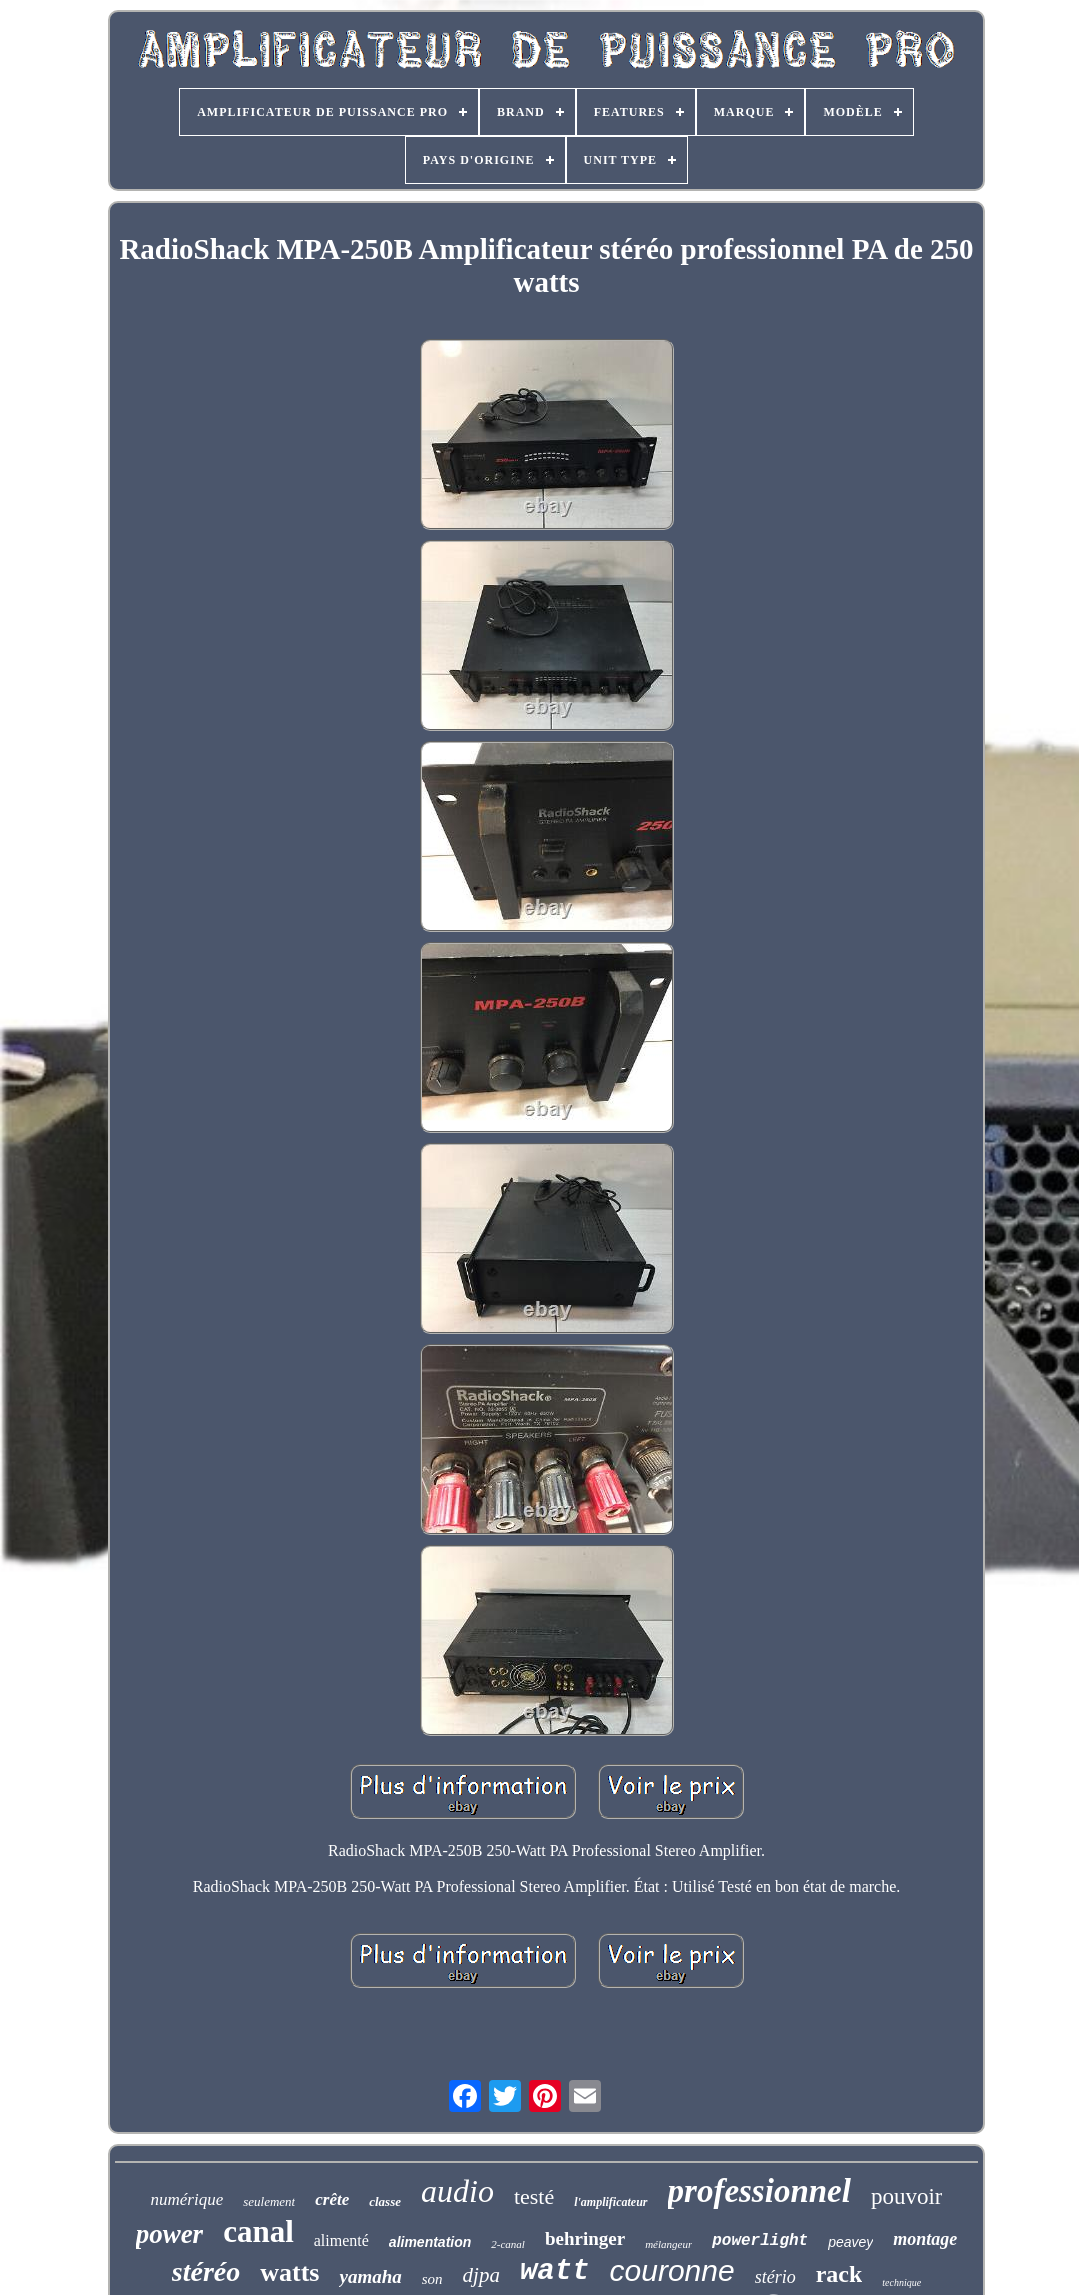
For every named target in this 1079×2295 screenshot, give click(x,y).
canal (258, 2231)
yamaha (370, 2276)
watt (555, 2271)
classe (385, 2201)
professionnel (759, 2191)
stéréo (206, 2271)
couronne (672, 2270)
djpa (481, 2275)
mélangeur (668, 2244)
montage (925, 2239)
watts (289, 2272)
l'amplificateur (610, 2202)
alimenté (341, 2240)
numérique (187, 2199)
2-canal (508, 2244)
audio (457, 2191)
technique (901, 2282)
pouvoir (907, 2196)
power (170, 2234)
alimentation (430, 2242)
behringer (585, 2238)
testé (534, 2196)
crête (332, 2199)
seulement (269, 2201)
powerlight (760, 2241)
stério (775, 2277)
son (432, 2279)
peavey (850, 2242)
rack (839, 2274)
